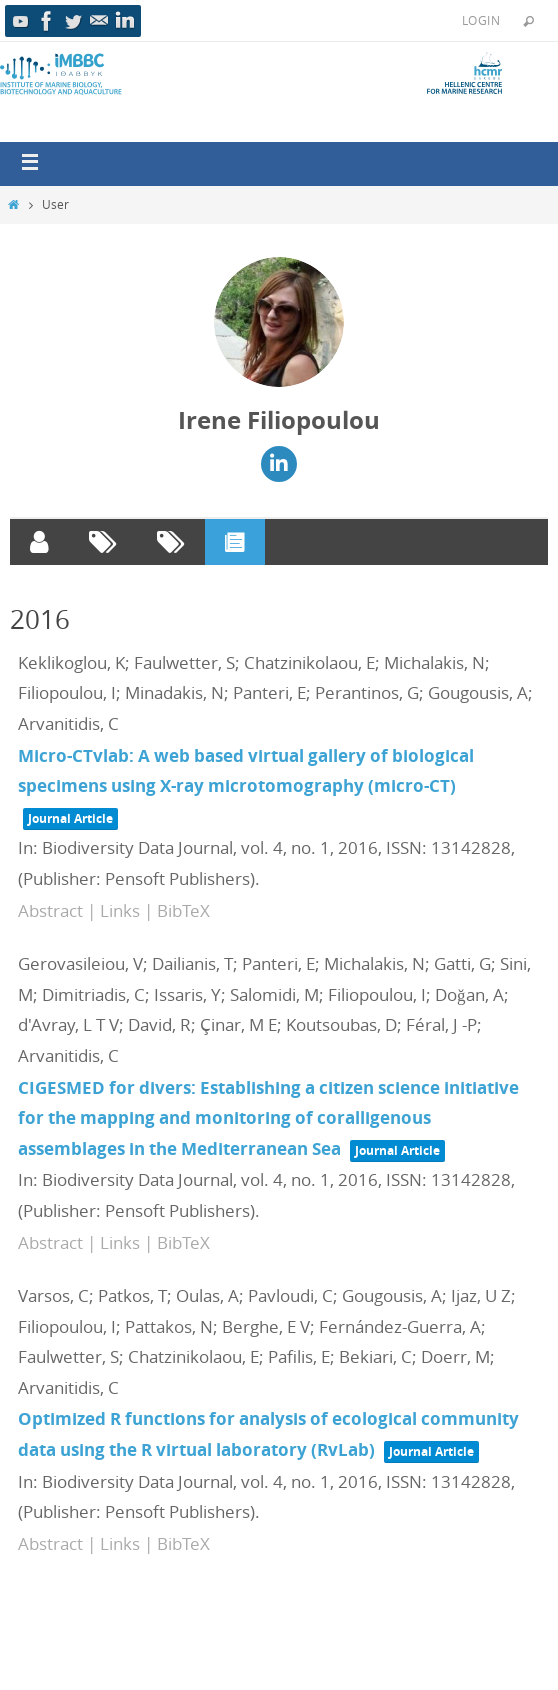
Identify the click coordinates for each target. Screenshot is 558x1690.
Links (120, 910)
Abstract (50, 910)
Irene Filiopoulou (279, 420)
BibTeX (183, 910)
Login (481, 20)
